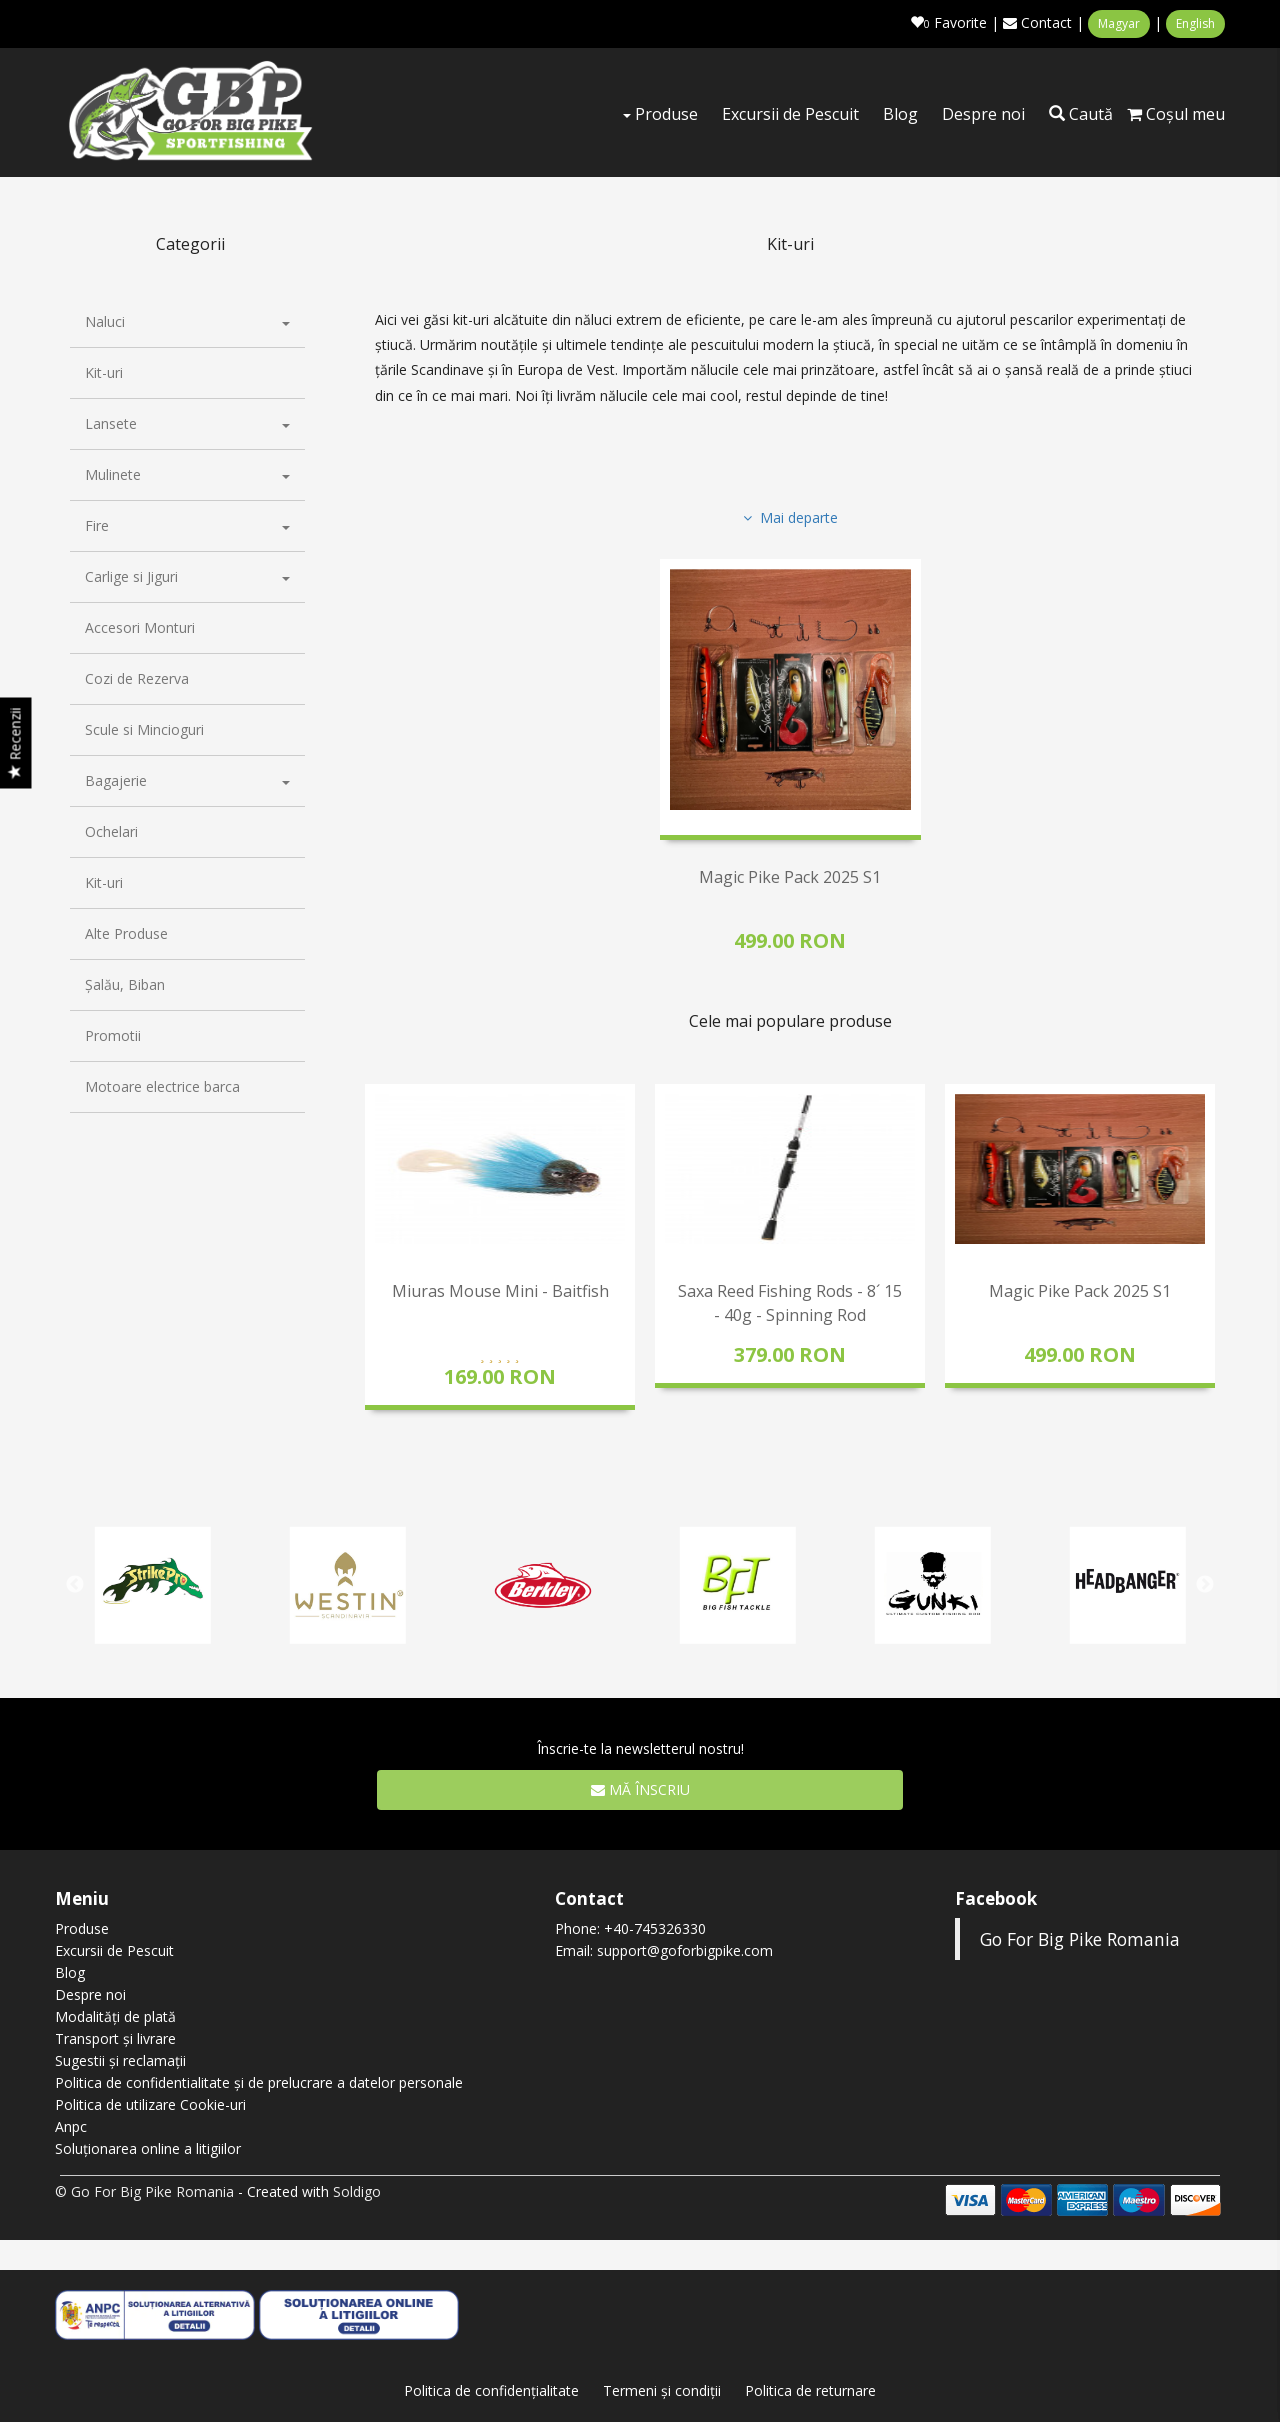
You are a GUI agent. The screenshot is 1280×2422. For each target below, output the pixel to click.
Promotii (113, 1035)
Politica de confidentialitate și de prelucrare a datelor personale (259, 2082)
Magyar (1119, 23)
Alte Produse (126, 933)
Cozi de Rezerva (137, 678)
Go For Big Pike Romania (1080, 1939)
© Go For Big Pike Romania (144, 2191)
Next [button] (1205, 1265)
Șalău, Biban (125, 984)
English (1195, 23)
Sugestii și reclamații (120, 2060)
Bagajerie (187, 780)
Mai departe (790, 517)
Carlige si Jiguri (187, 576)
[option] (500, 1247)
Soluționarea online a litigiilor (148, 2148)
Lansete (187, 423)
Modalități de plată (115, 2016)
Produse (660, 114)
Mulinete (187, 474)
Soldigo (357, 2191)
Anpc (71, 2126)
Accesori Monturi (140, 627)
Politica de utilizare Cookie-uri (150, 2104)
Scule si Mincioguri (144, 729)
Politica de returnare (810, 2390)
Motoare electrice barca (162, 1086)
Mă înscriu (640, 1788)
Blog (900, 114)
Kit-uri (104, 372)
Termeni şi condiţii (662, 2390)
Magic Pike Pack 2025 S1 (790, 877)
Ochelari (111, 831)
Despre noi (983, 114)
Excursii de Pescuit (790, 114)
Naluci (187, 321)
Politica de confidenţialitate (491, 2390)
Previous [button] (375, 1265)
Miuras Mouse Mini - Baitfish (500, 1291)
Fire (187, 525)
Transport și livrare (115, 2038)
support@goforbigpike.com (685, 1950)
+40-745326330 (655, 1928)
